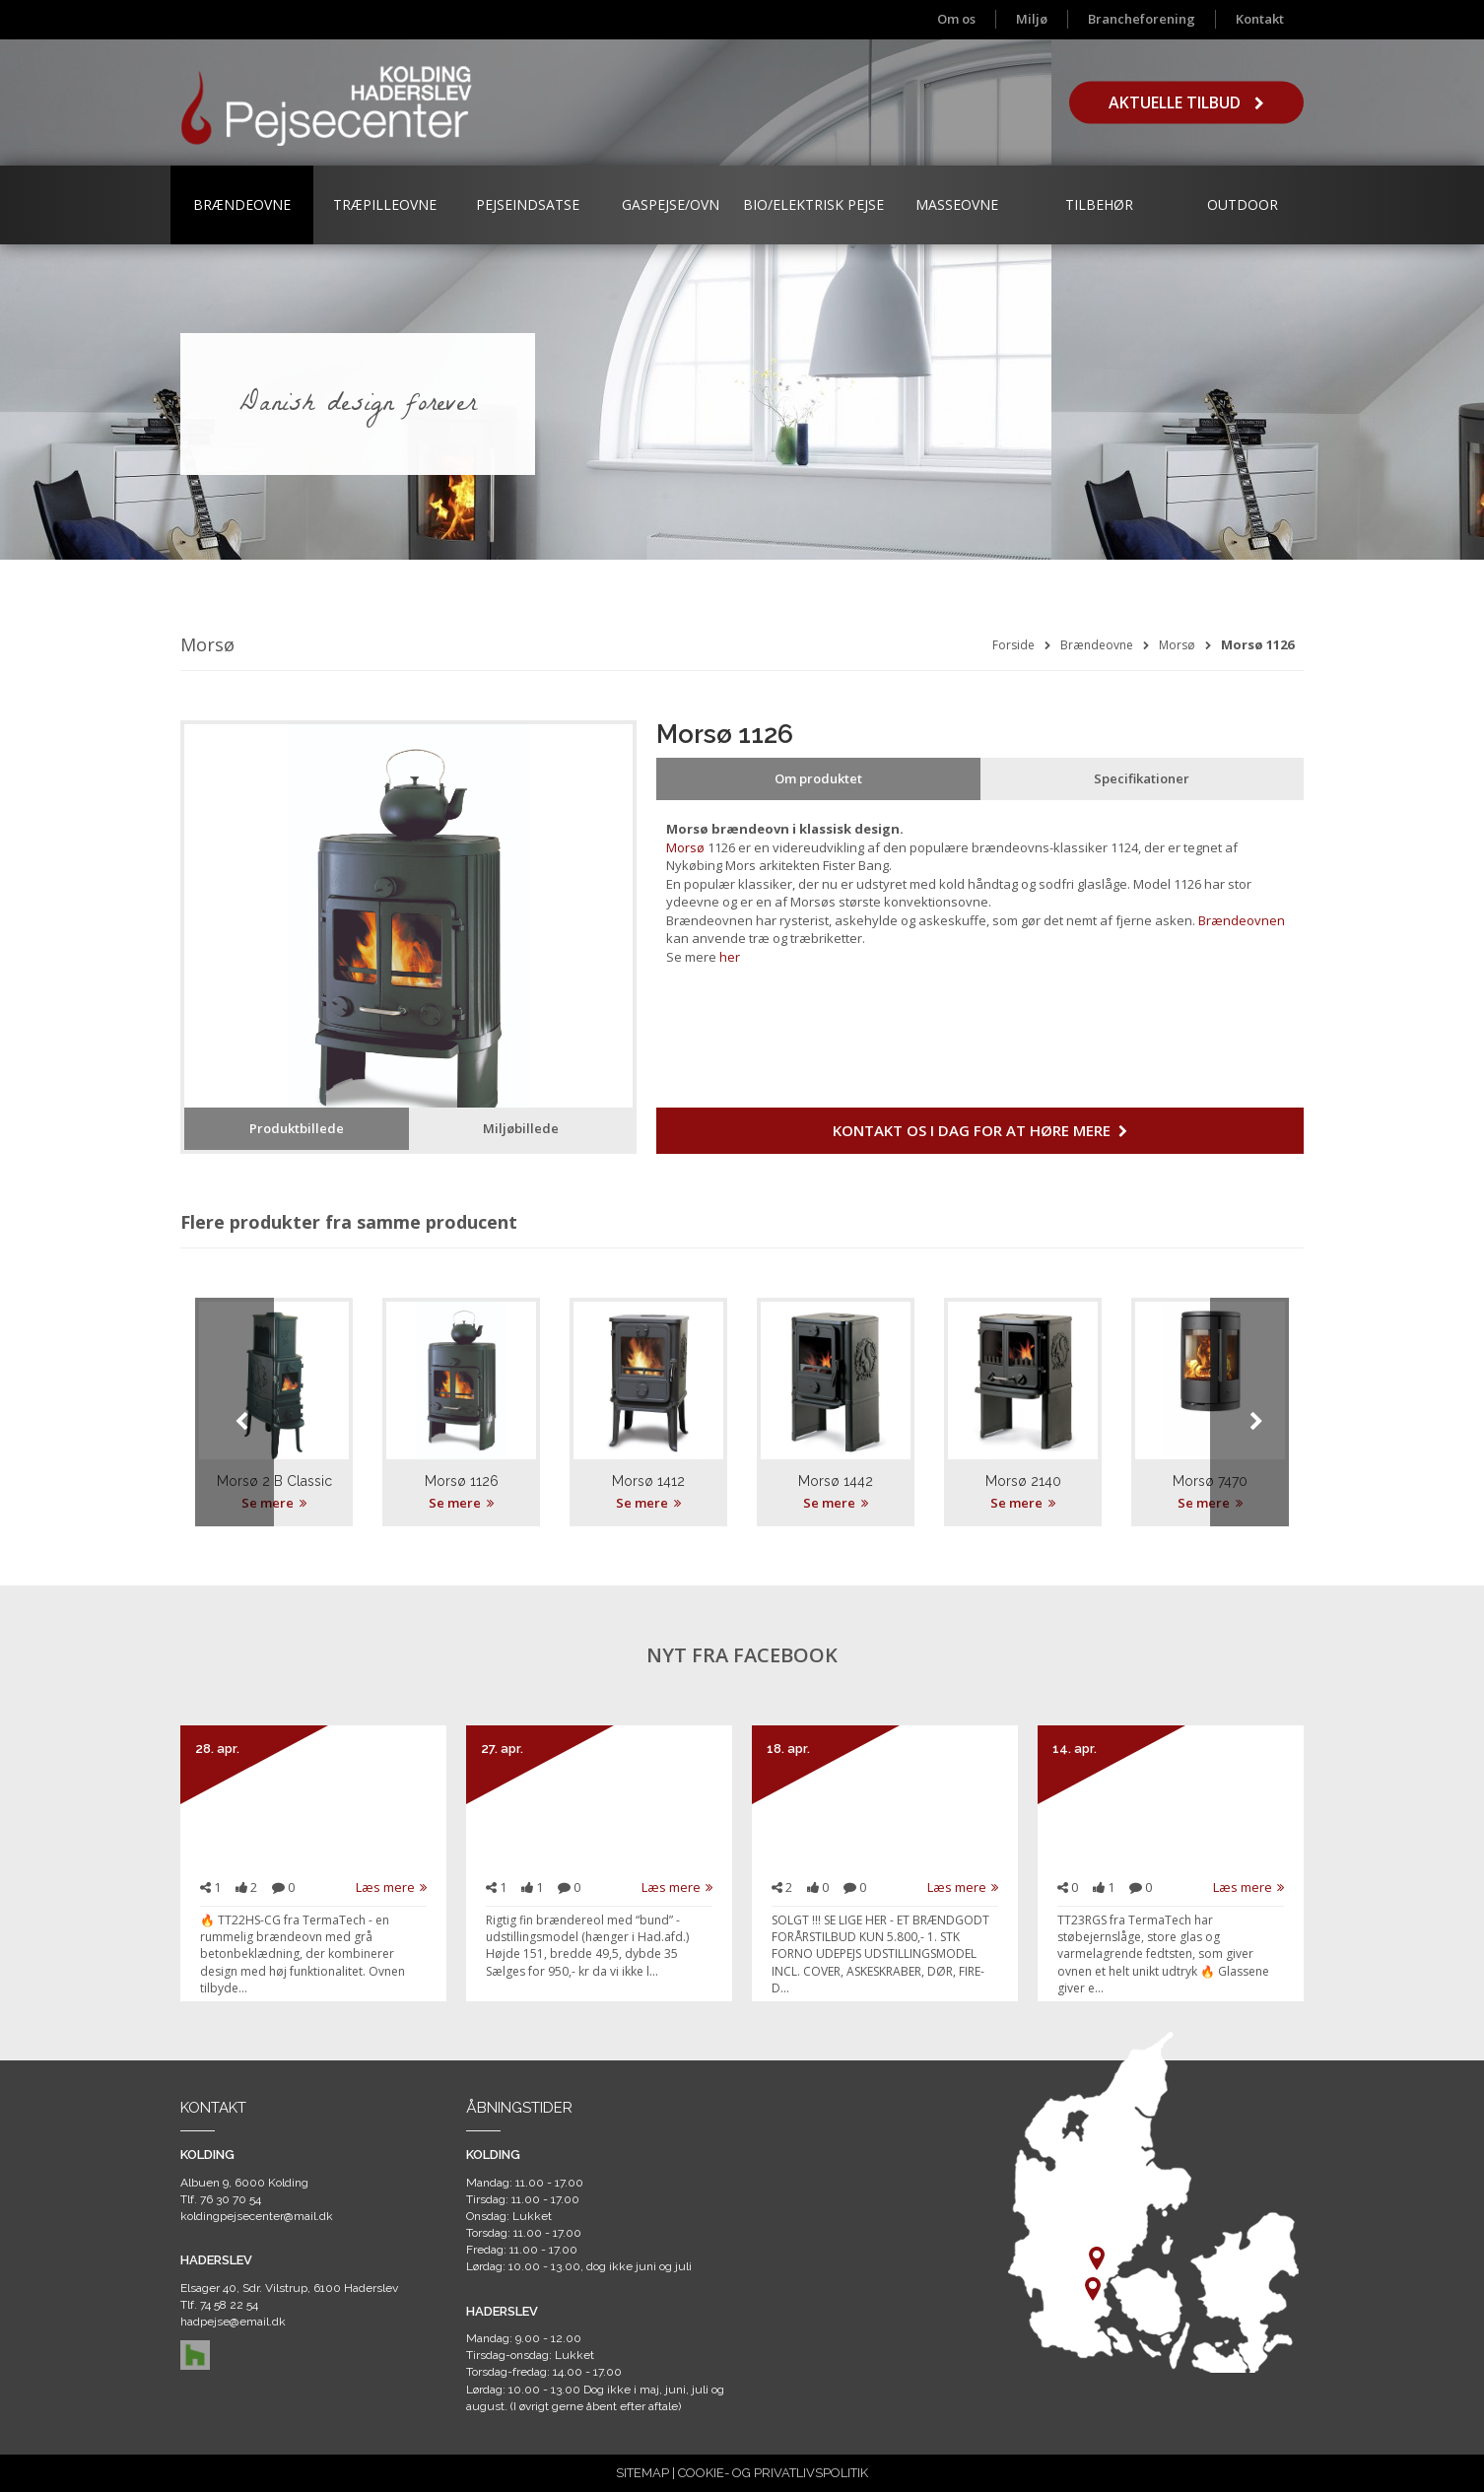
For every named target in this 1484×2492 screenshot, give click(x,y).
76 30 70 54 (230, 2199)
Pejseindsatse (527, 204)
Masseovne (956, 204)
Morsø (1177, 645)
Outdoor (1242, 204)
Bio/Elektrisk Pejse (813, 204)
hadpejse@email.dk (233, 2321)
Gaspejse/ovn (670, 204)
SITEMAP (642, 2472)
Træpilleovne (385, 204)
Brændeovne (242, 204)
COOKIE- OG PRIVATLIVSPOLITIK (773, 2472)
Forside (1013, 645)
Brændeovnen (1240, 920)
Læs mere (391, 1887)
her (729, 957)
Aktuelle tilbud (1186, 102)
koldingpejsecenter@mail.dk (256, 2216)
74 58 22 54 (229, 2305)
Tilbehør (1099, 204)
